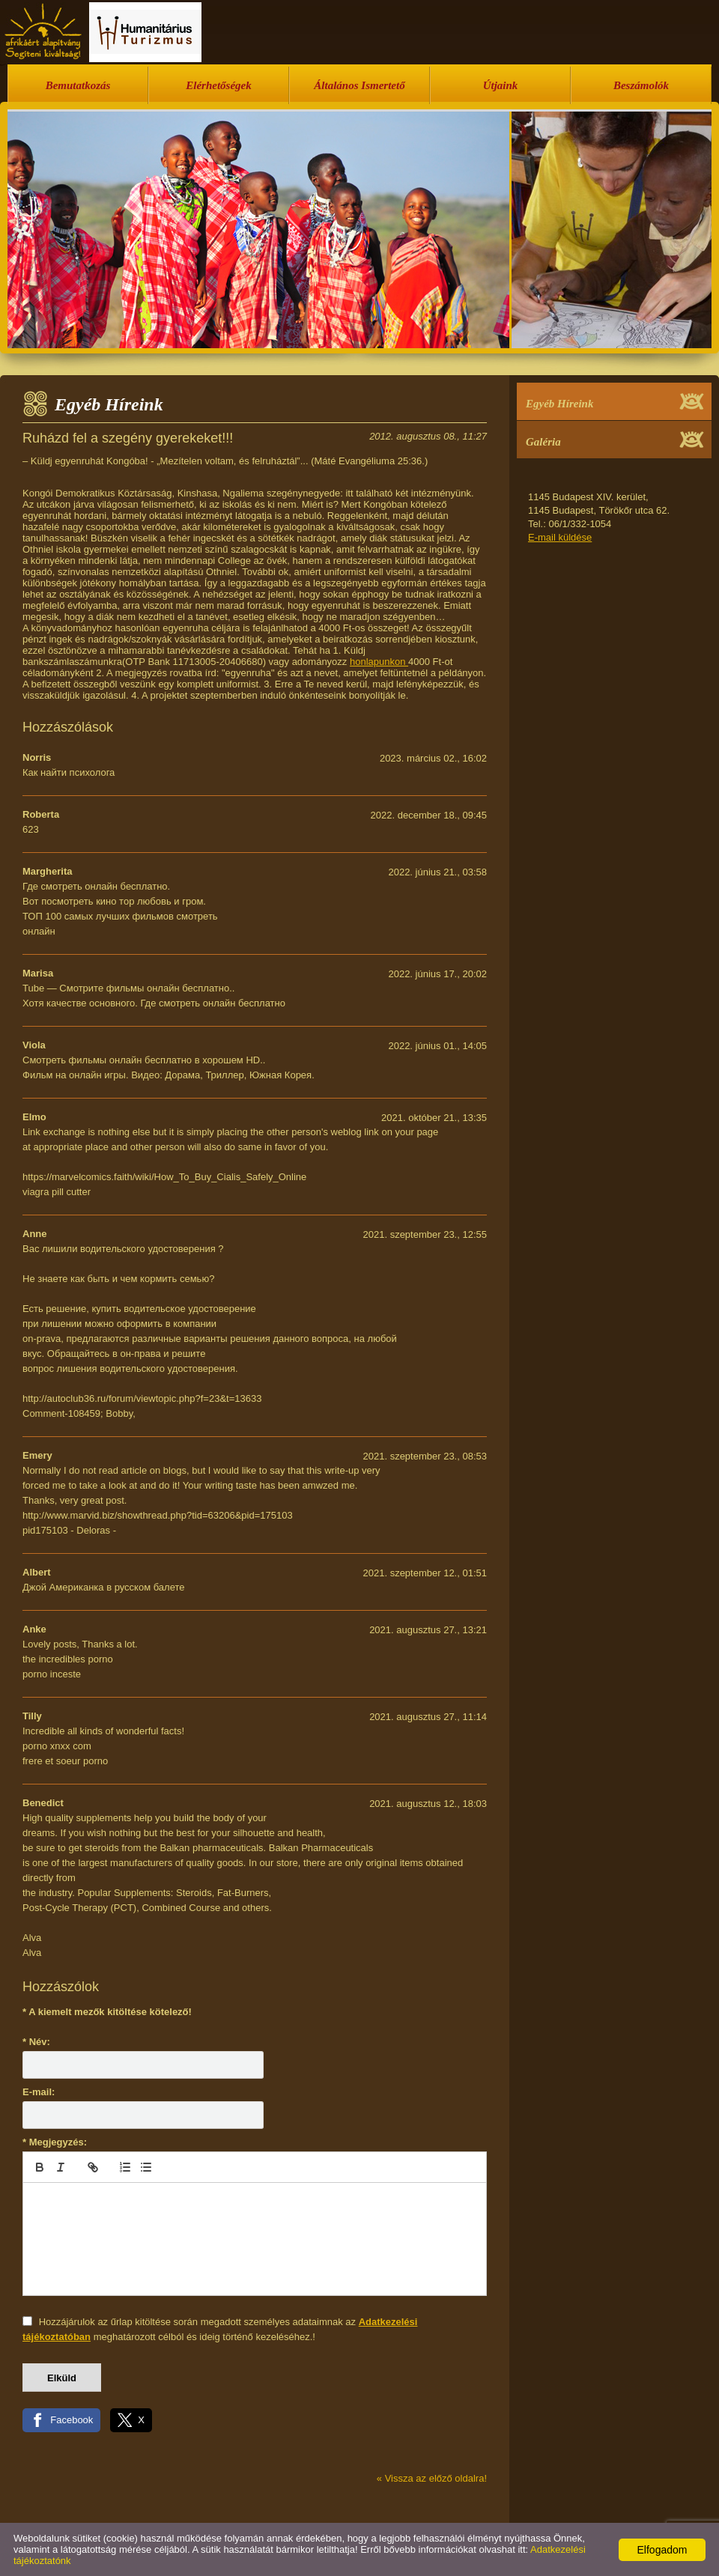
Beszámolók (641, 85)
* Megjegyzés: (54, 2142)
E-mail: (38, 2091)
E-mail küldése (560, 537)
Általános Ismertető (359, 85)
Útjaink (500, 85)
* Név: (36, 2041)
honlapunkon (379, 661)
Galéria (543, 442)
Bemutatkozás (78, 85)
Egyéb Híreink (559, 404)
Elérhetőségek (219, 85)
